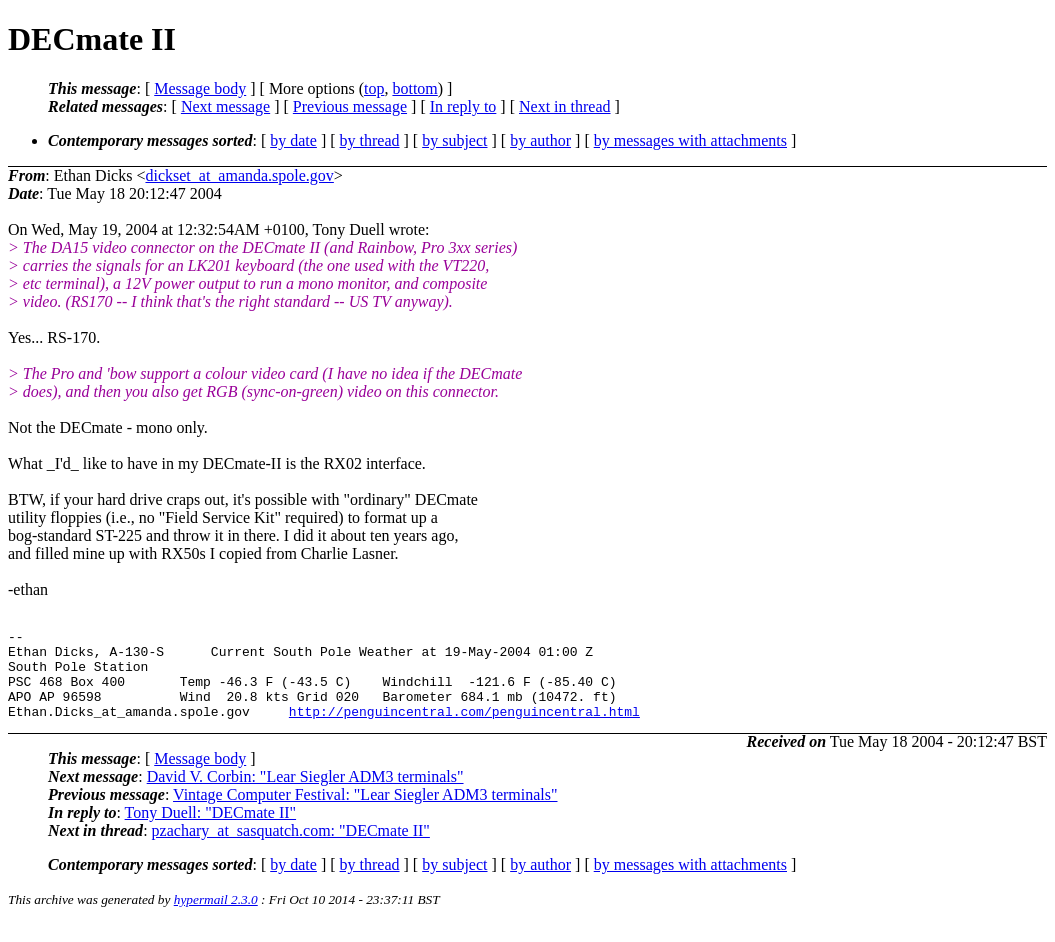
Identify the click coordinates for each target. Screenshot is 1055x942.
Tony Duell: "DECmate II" (210, 830)
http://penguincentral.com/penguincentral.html (464, 729)
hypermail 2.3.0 (216, 917)
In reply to (463, 106)
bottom (414, 88)
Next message (225, 106)
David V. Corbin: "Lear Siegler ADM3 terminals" (305, 794)
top (374, 88)
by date (293, 140)
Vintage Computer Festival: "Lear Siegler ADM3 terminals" (365, 812)
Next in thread (565, 106)
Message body (200, 88)
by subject (454, 140)
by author (540, 140)
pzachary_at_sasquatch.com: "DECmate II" (291, 848)
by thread (370, 140)
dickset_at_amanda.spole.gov (239, 175)
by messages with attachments (690, 140)
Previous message (350, 106)
